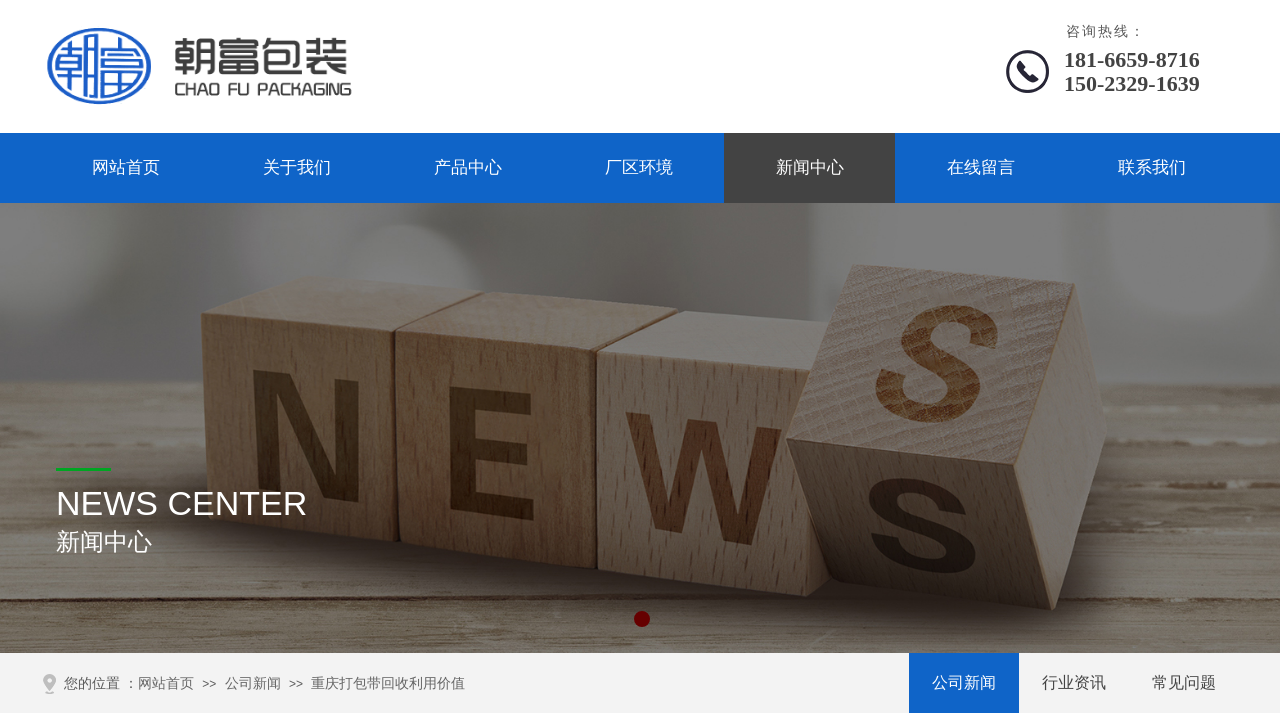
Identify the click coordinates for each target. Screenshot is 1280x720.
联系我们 (1152, 167)
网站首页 (126, 167)
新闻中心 (810, 167)
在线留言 (981, 167)
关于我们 (297, 167)
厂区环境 (639, 167)
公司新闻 (964, 682)
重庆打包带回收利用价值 (388, 683)
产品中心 (468, 167)
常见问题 (1184, 682)
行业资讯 (1074, 682)
